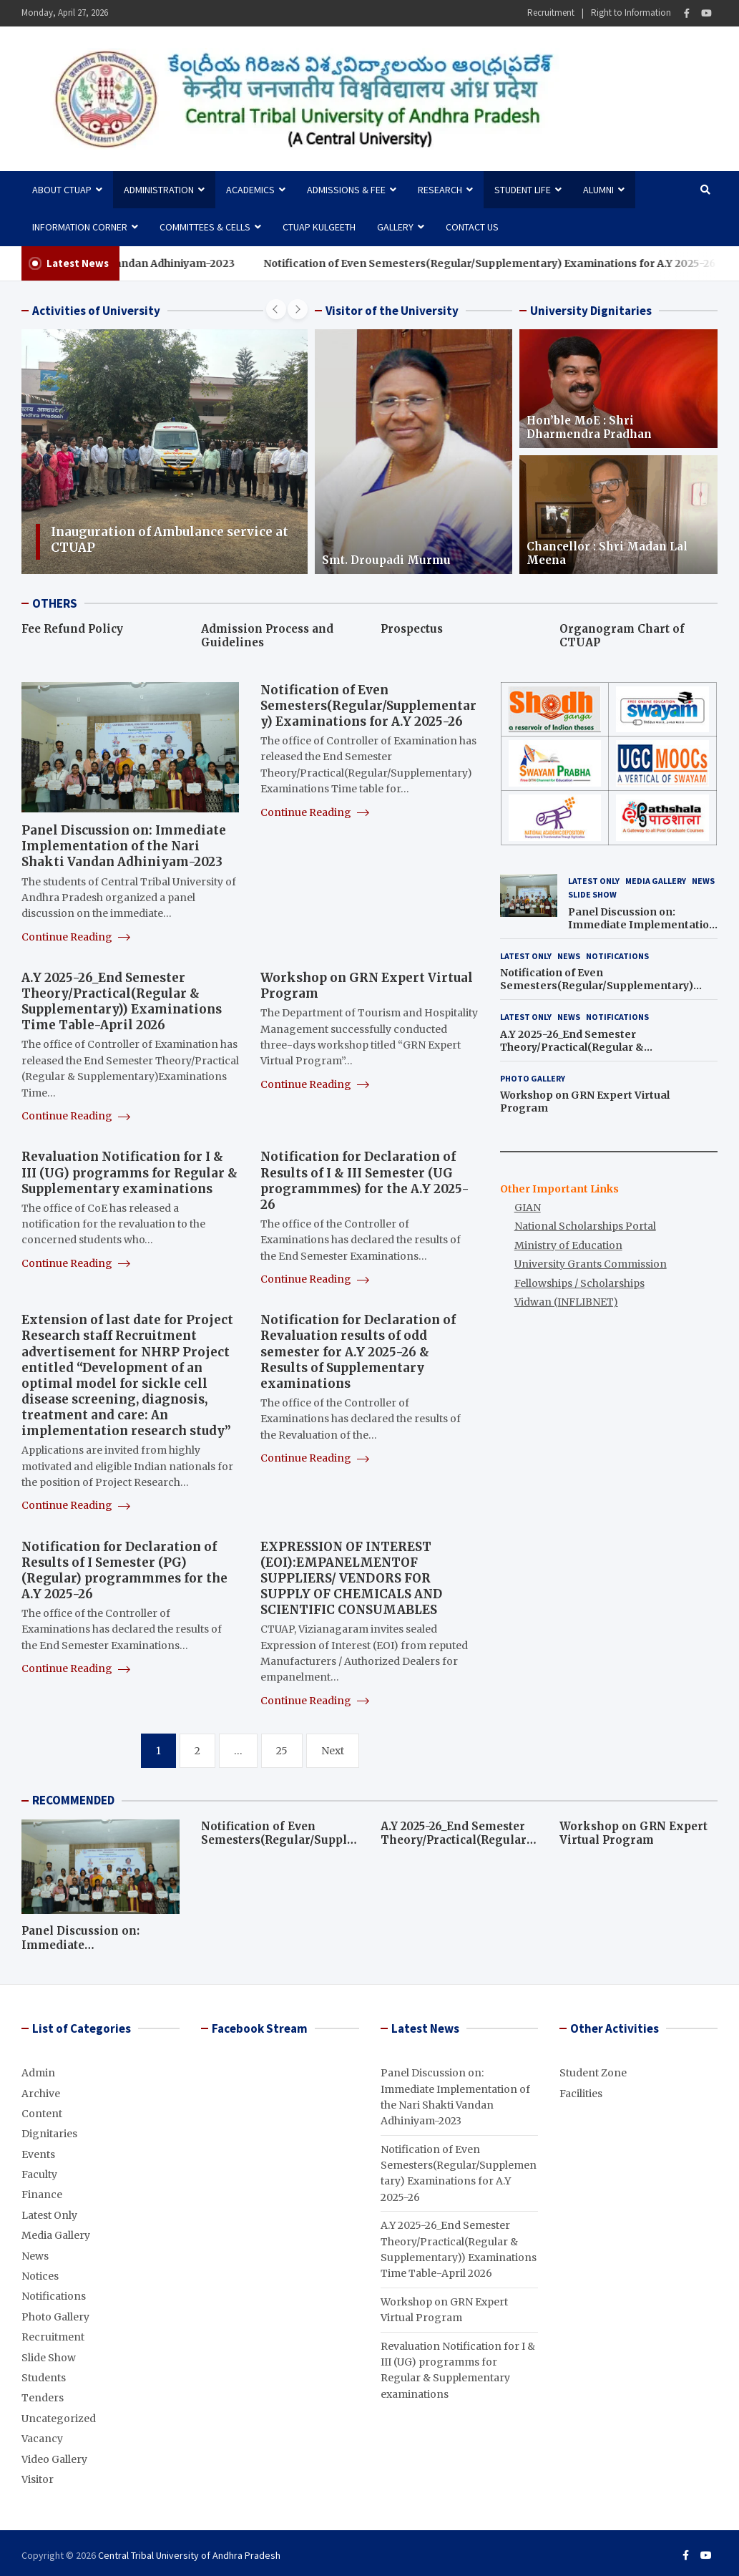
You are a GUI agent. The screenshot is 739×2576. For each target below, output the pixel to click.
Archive (40, 2093)
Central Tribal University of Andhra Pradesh (189, 2555)
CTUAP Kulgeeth (319, 226)
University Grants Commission (590, 1264)
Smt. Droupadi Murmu (386, 560)
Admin (38, 2072)
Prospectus (412, 629)
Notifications (617, 956)
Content (41, 2113)
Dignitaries (49, 2133)
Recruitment (550, 12)
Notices (40, 2276)
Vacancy (42, 2438)
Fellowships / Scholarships (579, 1283)
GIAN (527, 1207)
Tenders (42, 2397)
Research (440, 189)
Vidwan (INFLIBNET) (566, 1302)
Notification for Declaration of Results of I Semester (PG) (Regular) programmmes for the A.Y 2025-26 (124, 1570)
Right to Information (631, 12)
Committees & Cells (205, 226)
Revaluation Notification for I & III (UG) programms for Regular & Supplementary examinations (129, 1172)
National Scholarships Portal (585, 1226)
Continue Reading (75, 937)
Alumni (598, 189)
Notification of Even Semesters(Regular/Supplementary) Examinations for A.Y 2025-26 (368, 705)
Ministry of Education (568, 1245)
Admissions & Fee (346, 189)
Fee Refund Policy (72, 629)
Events (38, 2154)
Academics (250, 189)
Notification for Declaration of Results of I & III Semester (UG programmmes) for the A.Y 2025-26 (364, 1180)
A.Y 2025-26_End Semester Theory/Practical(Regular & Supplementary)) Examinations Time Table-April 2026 (121, 1001)
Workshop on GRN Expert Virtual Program (633, 1833)
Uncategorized (58, 2418)
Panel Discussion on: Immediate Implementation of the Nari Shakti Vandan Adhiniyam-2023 (123, 846)
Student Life (522, 189)
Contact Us (472, 226)
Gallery (395, 226)
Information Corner (79, 226)
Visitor (37, 2479)
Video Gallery (54, 2459)
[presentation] (276, 309)
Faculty (39, 2174)
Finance (41, 2194)
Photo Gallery (532, 1078)
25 (282, 1750)
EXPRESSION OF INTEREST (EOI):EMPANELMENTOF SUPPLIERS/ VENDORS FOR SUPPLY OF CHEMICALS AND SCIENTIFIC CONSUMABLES (351, 1578)
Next (332, 1750)
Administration (159, 189)
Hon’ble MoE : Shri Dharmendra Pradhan (589, 428)
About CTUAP (62, 189)
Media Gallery (655, 880)
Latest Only (594, 880)
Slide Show (592, 894)
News (703, 880)
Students (43, 2377)
